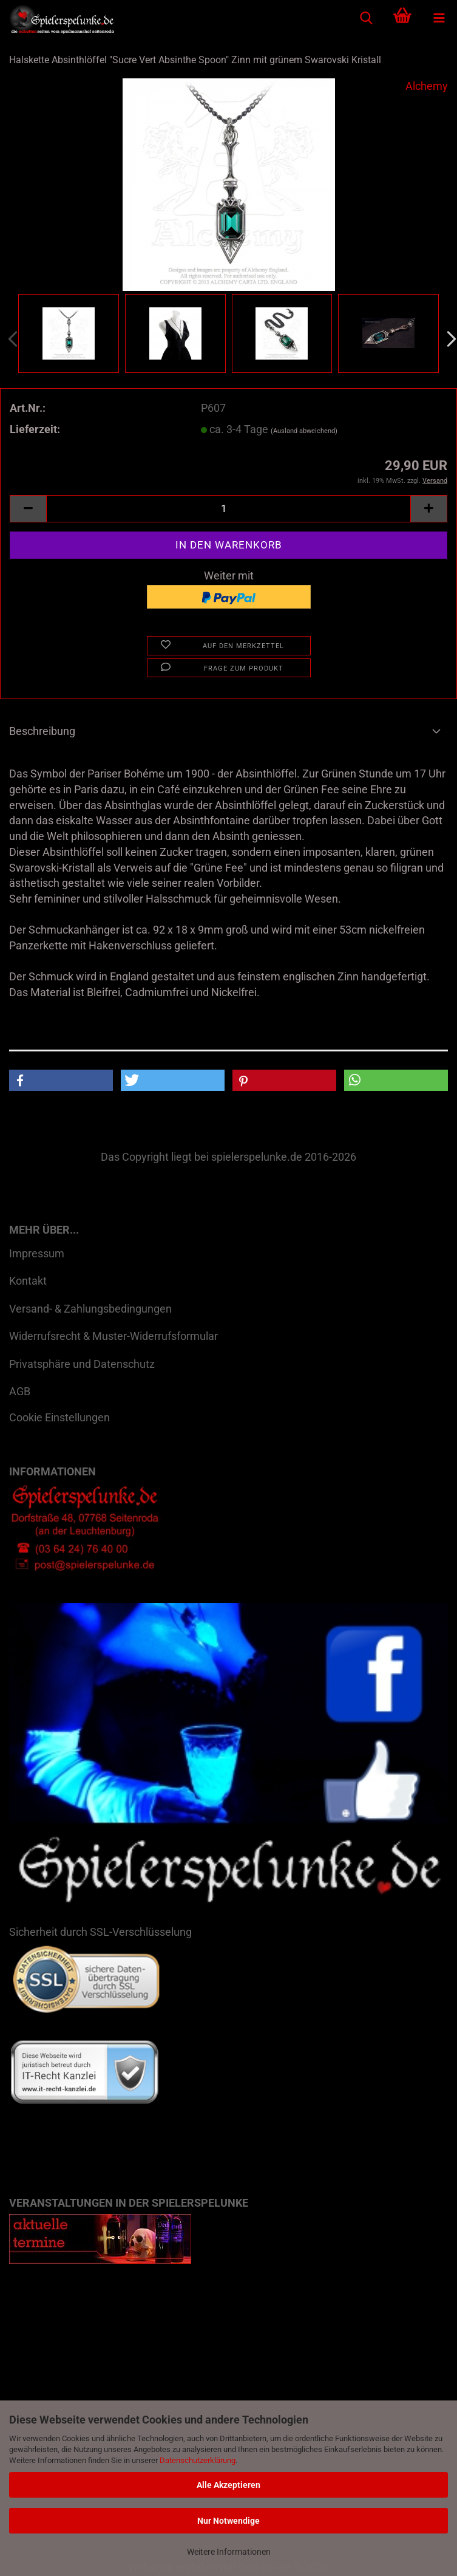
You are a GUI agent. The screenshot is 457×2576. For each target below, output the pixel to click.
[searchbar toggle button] (366, 18)
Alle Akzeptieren (228, 2485)
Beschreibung (42, 731)
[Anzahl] (228, 508)
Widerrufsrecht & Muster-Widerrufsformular (113, 1336)
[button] (28, 508)
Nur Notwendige (228, 2521)
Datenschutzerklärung (197, 2460)
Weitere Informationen (229, 2552)
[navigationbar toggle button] (439, 18)
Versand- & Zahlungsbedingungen (90, 1308)
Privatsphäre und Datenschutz (82, 1364)
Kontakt (28, 1280)
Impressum (36, 1253)
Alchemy (426, 86)
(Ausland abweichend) (304, 431)
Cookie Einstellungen (59, 1417)
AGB (19, 1391)
